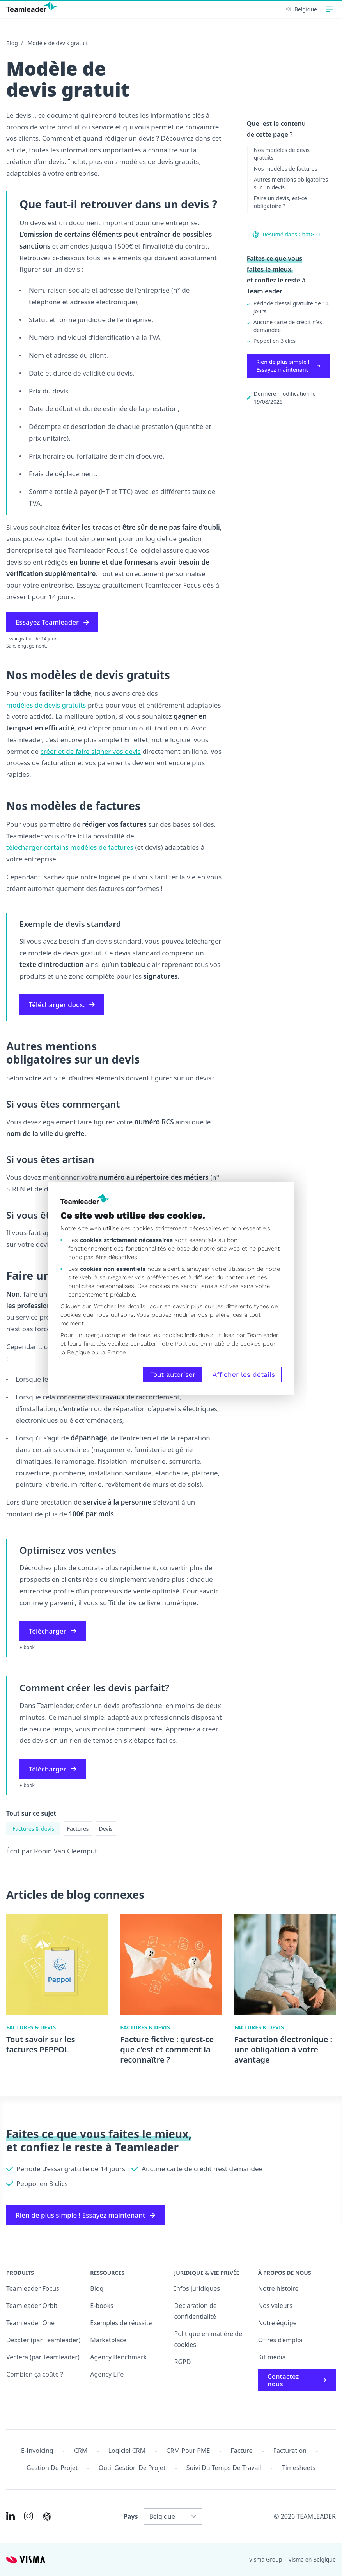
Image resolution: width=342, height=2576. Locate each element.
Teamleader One (30, 2322)
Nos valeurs (275, 2305)
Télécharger (52, 1631)
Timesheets (298, 2467)
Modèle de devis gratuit (58, 43)
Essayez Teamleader (52, 622)
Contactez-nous (297, 2380)
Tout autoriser (172, 1374)
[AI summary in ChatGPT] (47, 2516)
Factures (78, 1828)
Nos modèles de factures (285, 168)
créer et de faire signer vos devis (91, 751)
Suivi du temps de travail (223, 2467)
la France (113, 1352)
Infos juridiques (197, 2288)
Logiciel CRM (127, 2450)
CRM (81, 2450)
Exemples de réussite (121, 2322)
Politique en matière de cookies (208, 2339)
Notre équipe (277, 2322)
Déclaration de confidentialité (195, 2311)
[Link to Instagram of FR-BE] (28, 2516)
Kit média (272, 2357)
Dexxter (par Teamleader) (43, 2340)
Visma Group (265, 2559)
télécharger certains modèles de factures (69, 847)
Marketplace (108, 2340)
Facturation (290, 2450)
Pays (131, 2516)
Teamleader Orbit (31, 2305)
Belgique (301, 9)
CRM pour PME (188, 2450)
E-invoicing (37, 2450)
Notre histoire (278, 2288)
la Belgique (75, 1352)
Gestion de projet (52, 2467)
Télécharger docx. (62, 1004)
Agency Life (107, 2374)
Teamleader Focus (32, 2288)
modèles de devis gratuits (46, 704)
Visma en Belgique (312, 2559)
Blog (12, 43)
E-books (101, 2305)
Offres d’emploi (280, 2340)
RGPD (182, 2361)
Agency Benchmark (118, 2357)
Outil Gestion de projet (132, 2467)
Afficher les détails (244, 1374)
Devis (106, 1828)
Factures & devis (33, 1828)
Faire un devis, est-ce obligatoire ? (280, 202)
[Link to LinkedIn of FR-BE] (10, 2516)
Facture (242, 2450)
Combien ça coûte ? (34, 2374)
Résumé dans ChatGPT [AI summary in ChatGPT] (286, 234)
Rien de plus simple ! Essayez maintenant (288, 365)
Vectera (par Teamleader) (43, 2357)
